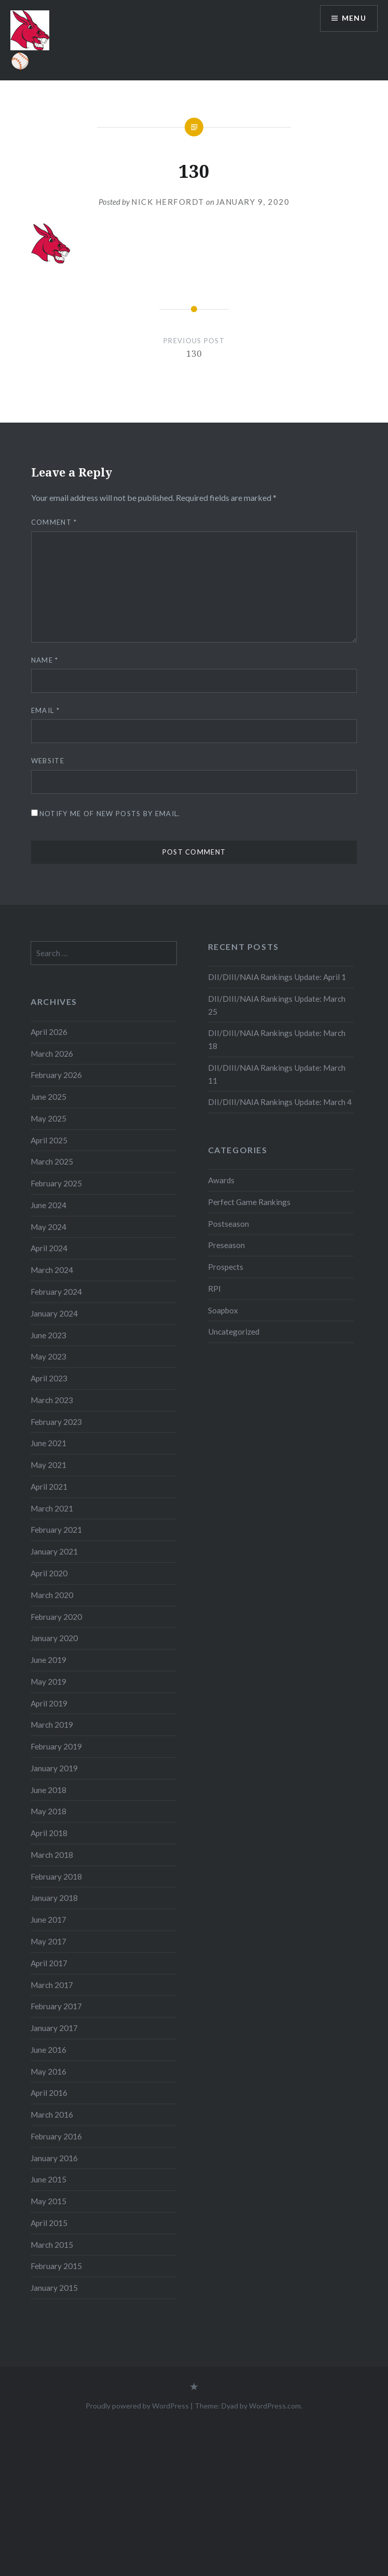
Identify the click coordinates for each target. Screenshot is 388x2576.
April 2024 (49, 1248)
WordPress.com (275, 2405)
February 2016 (56, 2136)
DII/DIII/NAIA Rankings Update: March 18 (276, 1039)
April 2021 (49, 1486)
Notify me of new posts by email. (110, 813)
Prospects (225, 1266)
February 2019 (56, 1746)
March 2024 (52, 1270)
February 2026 (56, 1075)
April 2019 (49, 1703)
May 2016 (48, 2071)
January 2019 (54, 1768)
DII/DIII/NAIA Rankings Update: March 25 (276, 1005)
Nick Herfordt (167, 201)
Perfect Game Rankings (249, 1202)
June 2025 (48, 1096)
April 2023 (49, 1378)
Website (47, 761)
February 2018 (56, 1876)
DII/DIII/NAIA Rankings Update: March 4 (280, 1102)
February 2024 (56, 1291)
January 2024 (54, 1313)
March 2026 (52, 1053)
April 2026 (49, 1032)
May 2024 (48, 1226)
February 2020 (56, 1616)
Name (45, 660)
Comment (54, 522)
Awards (221, 1180)
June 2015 (48, 2179)
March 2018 (52, 1854)
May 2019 (48, 1681)
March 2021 (52, 1508)
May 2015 (48, 2201)
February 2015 (56, 2266)
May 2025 (48, 1118)
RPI (214, 1288)
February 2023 (56, 1421)
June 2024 (48, 1205)
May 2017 (48, 1941)
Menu (353, 18)
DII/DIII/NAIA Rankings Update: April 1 (277, 977)
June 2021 (48, 1443)
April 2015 (49, 2223)
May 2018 (48, 1811)
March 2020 (52, 1595)
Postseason (228, 1223)
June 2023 (48, 1335)
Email (45, 710)
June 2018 (48, 1790)
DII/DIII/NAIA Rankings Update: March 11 (276, 1074)
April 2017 (49, 1963)
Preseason (226, 1245)
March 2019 (52, 1724)
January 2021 (54, 1551)
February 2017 (56, 2006)
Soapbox (223, 1310)
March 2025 (52, 1161)
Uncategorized (233, 1331)
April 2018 (49, 1833)
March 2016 (52, 2114)
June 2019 (48, 1659)
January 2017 (54, 2028)
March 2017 (52, 1985)
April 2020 (49, 1573)
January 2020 (54, 1638)
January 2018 (54, 1897)
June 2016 (48, 2049)
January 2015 (54, 2287)
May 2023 (48, 1356)
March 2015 (52, 2244)
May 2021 (48, 1464)
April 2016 (49, 2092)
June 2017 (48, 1919)
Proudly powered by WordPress (137, 2405)
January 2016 (54, 2158)
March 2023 (52, 1400)
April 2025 (49, 1140)
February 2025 (56, 1183)
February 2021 (56, 1529)
